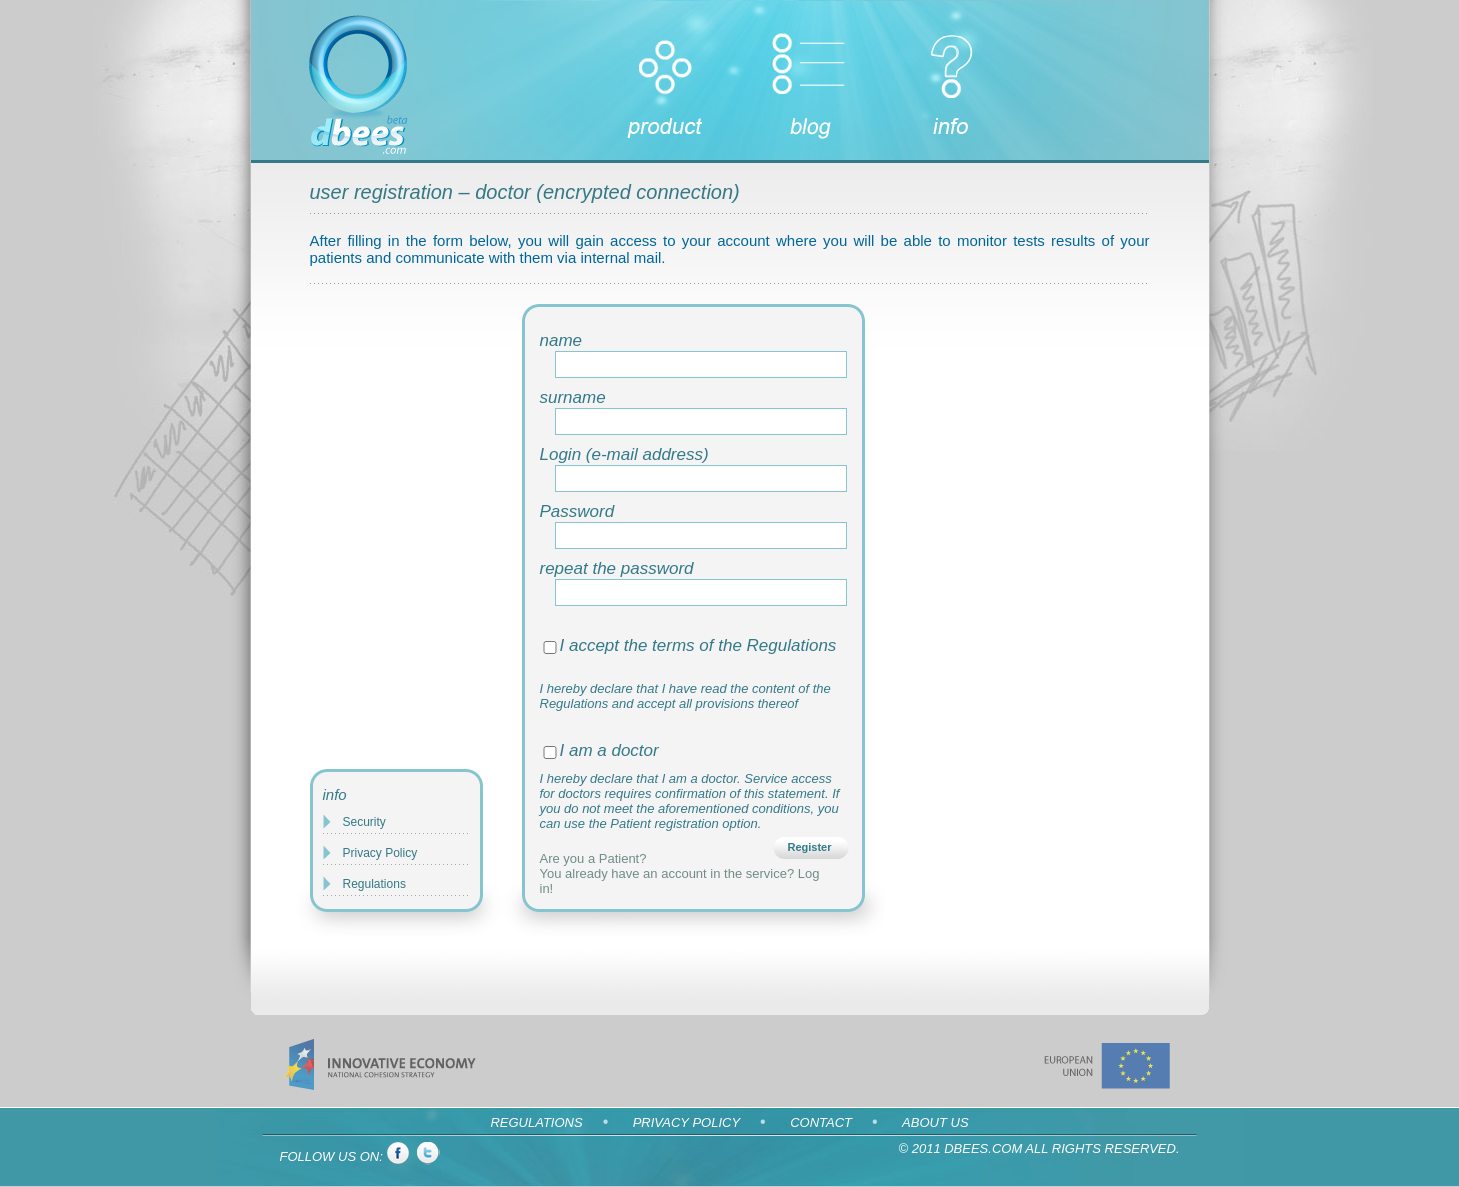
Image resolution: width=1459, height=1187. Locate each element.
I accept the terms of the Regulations (698, 645)
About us (935, 1122)
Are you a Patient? (593, 858)
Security (364, 822)
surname (573, 397)
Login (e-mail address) (624, 454)
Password (577, 511)
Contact (821, 1122)
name (561, 340)
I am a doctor (609, 750)
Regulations (374, 884)
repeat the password (617, 568)
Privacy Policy (380, 853)
